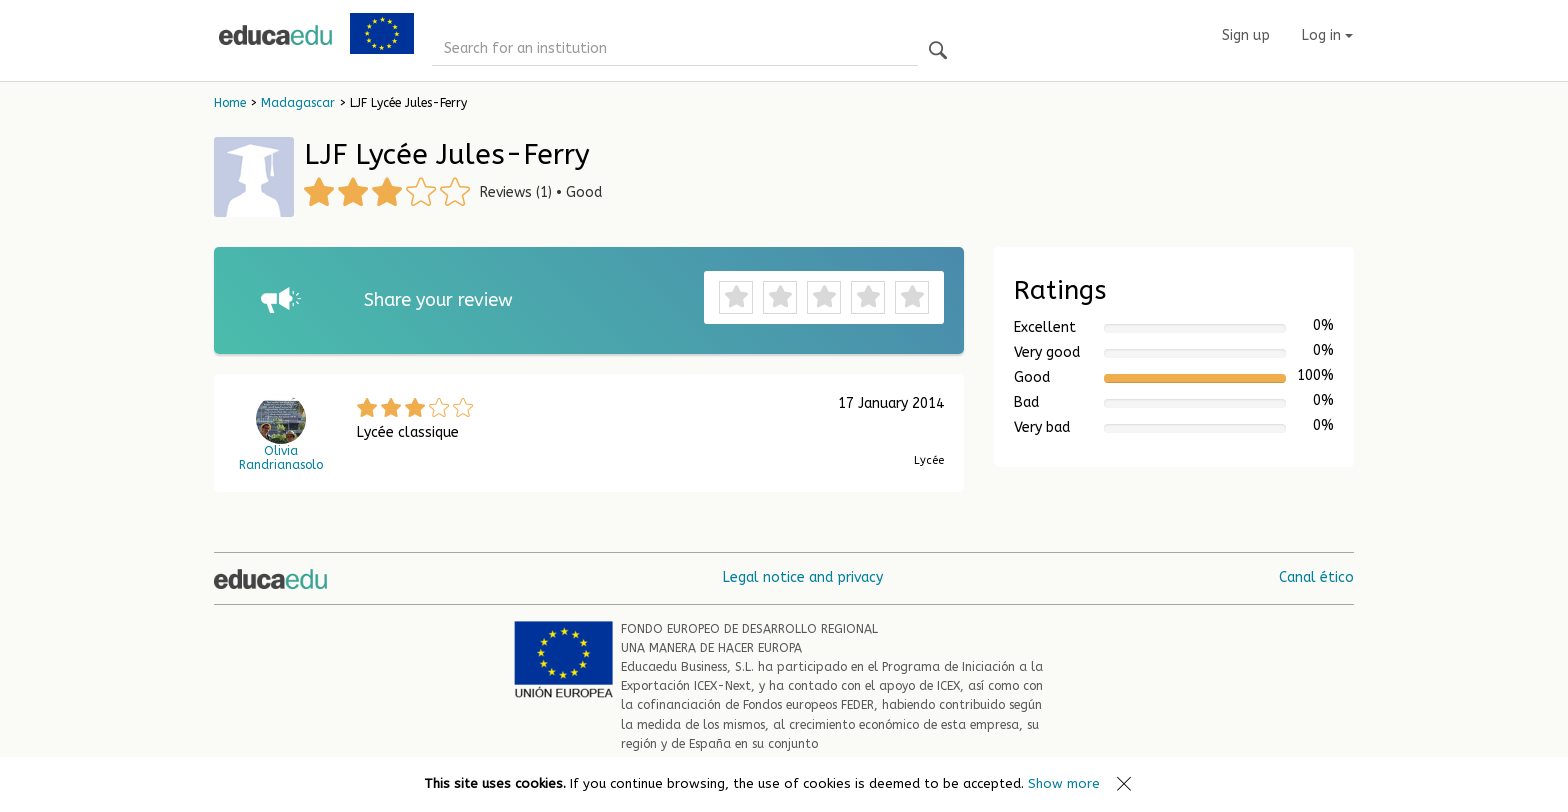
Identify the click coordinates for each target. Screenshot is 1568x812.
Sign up (1246, 35)
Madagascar (298, 103)
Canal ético (1316, 577)
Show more (1064, 783)
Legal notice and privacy (803, 577)
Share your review (438, 300)
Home (230, 103)
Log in (1327, 35)
